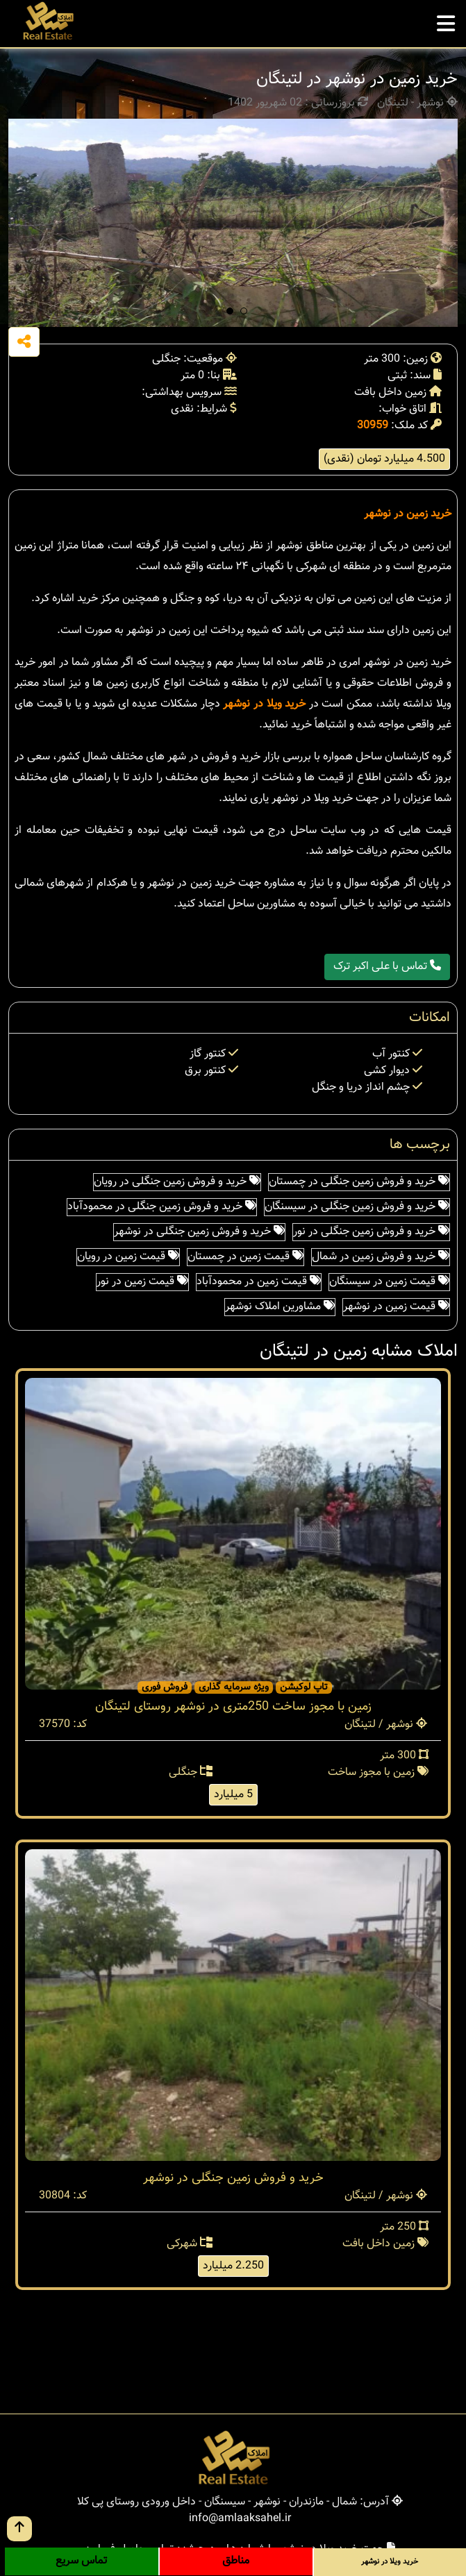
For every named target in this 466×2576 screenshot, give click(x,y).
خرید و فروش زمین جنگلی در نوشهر (199, 1231)
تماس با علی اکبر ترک (387, 966)
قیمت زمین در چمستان (245, 1256)
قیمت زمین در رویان (128, 1256)
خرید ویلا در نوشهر (264, 704)
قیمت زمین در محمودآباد (259, 1281)
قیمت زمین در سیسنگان (389, 1281)
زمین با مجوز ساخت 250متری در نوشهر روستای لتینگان (233, 1707)
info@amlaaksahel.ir (240, 2518)
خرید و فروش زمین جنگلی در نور (371, 1231)
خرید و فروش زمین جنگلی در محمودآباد (161, 1206)
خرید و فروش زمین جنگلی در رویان (177, 1181)
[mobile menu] (446, 20)
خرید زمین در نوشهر (407, 514)
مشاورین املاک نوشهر (280, 1306)
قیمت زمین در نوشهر (396, 1306)
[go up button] (19, 2528)
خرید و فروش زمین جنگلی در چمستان (359, 1181)
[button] (229, 311)
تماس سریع (81, 2561)
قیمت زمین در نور (142, 1281)
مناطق (235, 2561)
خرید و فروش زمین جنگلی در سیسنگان (357, 1206)
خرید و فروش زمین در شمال (380, 1256)
